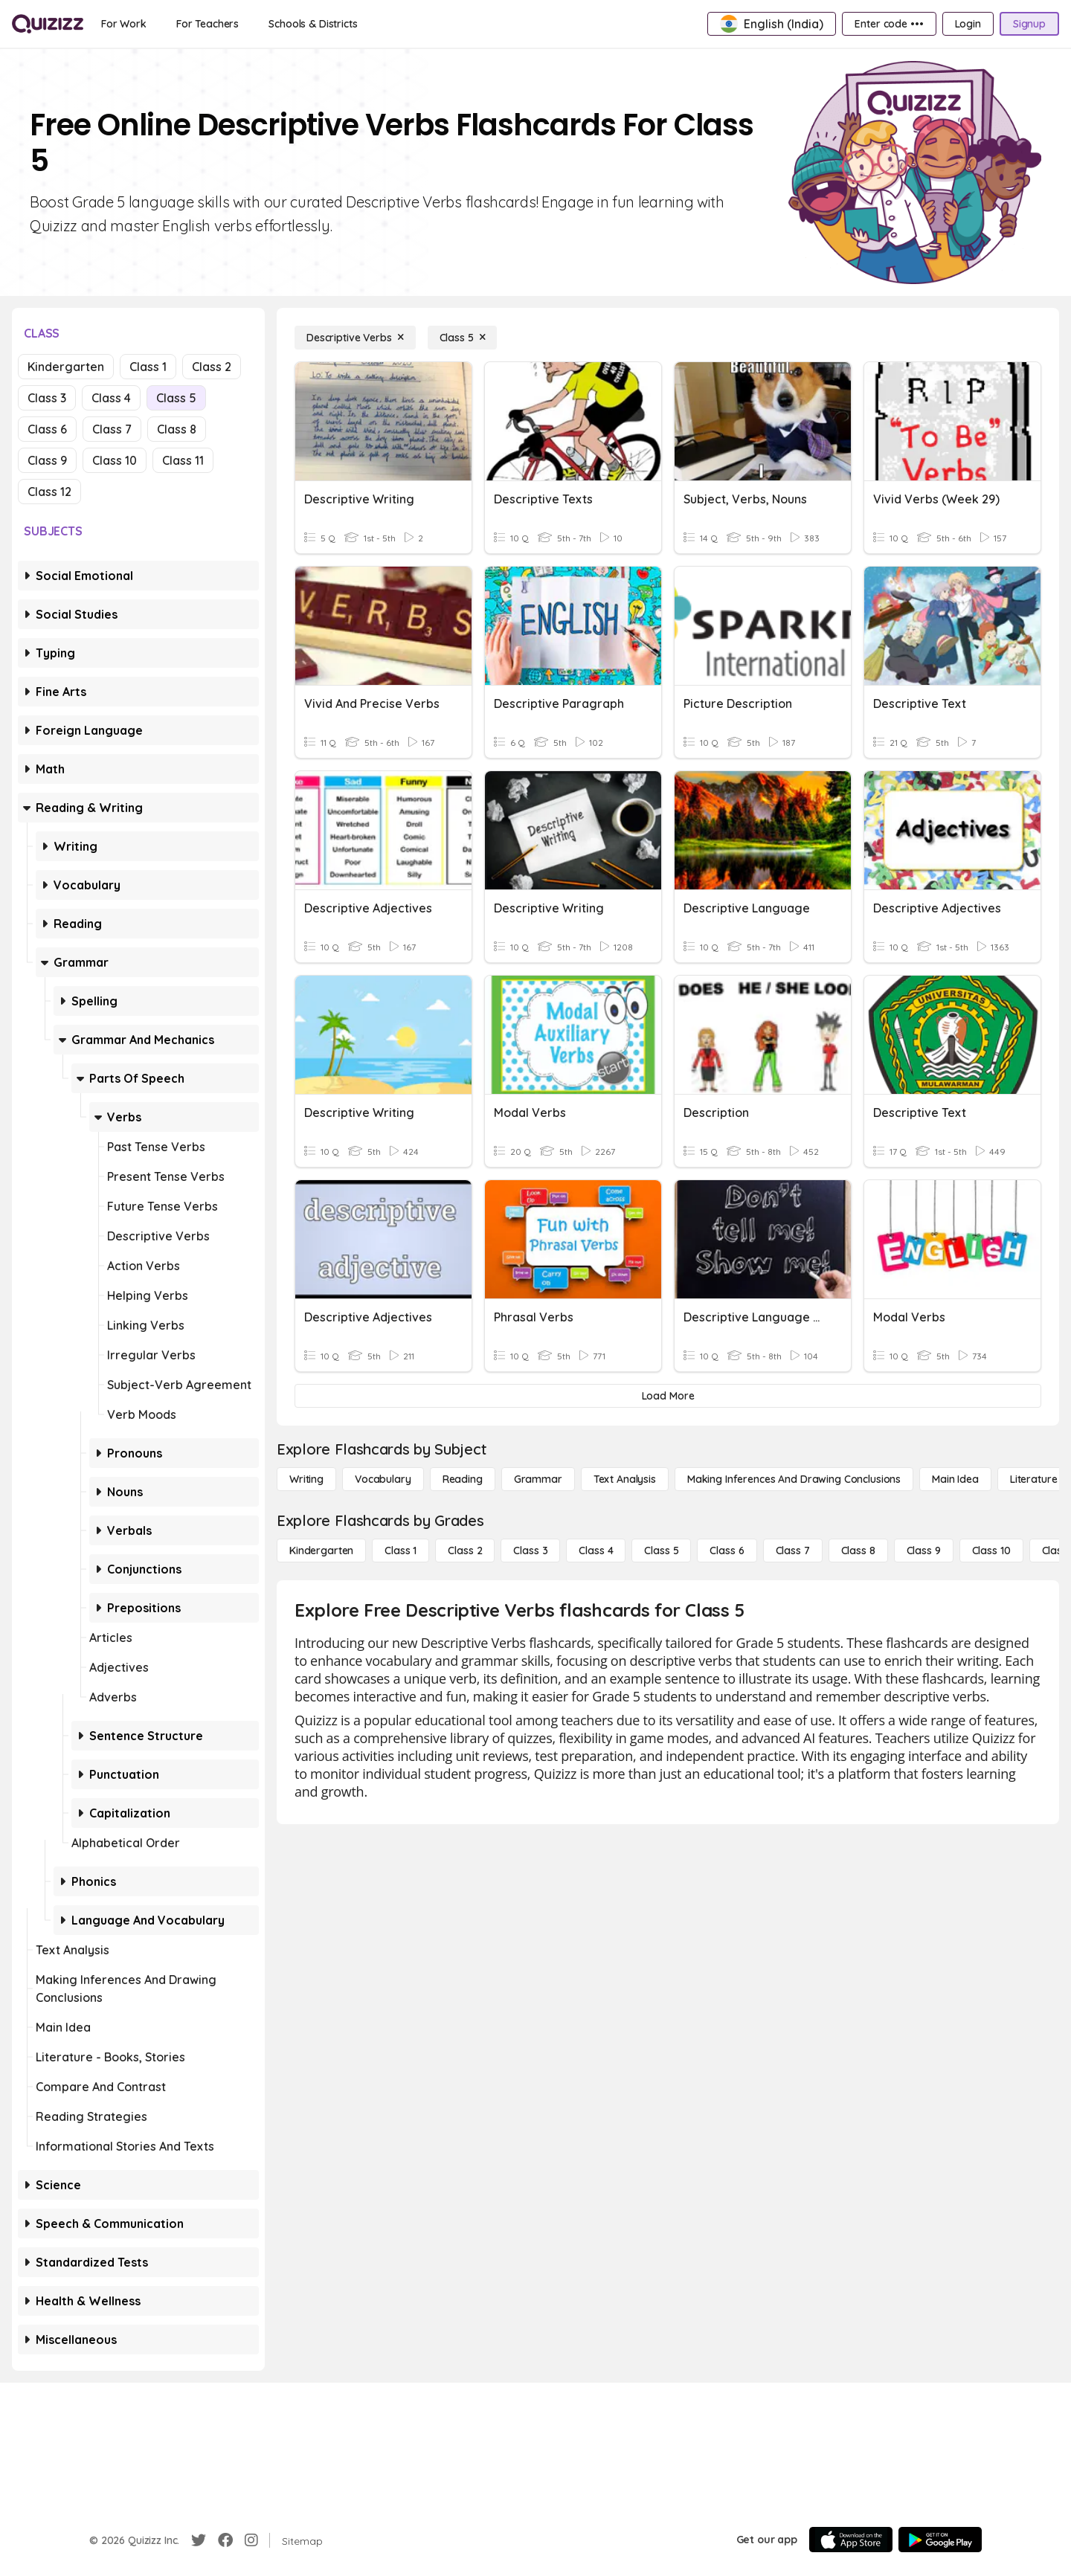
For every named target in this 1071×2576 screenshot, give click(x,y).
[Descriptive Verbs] (355, 338)
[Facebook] (225, 2540)
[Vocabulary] (383, 1479)
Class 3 (47, 397)
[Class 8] (858, 1550)
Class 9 (47, 460)
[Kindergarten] (321, 1550)
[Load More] (668, 1396)
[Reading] (462, 1479)
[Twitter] (198, 2540)
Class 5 (176, 397)
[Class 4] (595, 1550)
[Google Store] (940, 2539)
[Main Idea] (955, 1479)
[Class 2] (465, 1550)
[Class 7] (793, 1550)
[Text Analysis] (625, 1479)
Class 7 (112, 429)
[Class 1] (400, 1550)
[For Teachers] (207, 24)
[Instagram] (251, 2540)
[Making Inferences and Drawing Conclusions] (794, 1479)
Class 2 (211, 366)
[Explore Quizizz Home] (47, 23)
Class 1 (148, 366)
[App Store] (850, 2539)
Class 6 (47, 429)
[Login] (968, 24)
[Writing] (306, 1479)
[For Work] (123, 24)
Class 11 (183, 460)
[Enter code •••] (889, 24)
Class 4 (111, 397)
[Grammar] (538, 1479)
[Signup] (1029, 24)
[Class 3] (530, 1550)
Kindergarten (66, 366)
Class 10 (114, 460)
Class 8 (176, 429)
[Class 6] (726, 1550)
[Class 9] (923, 1550)
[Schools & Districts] (313, 24)
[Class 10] (991, 1550)
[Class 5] (463, 338)
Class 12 (49, 491)
